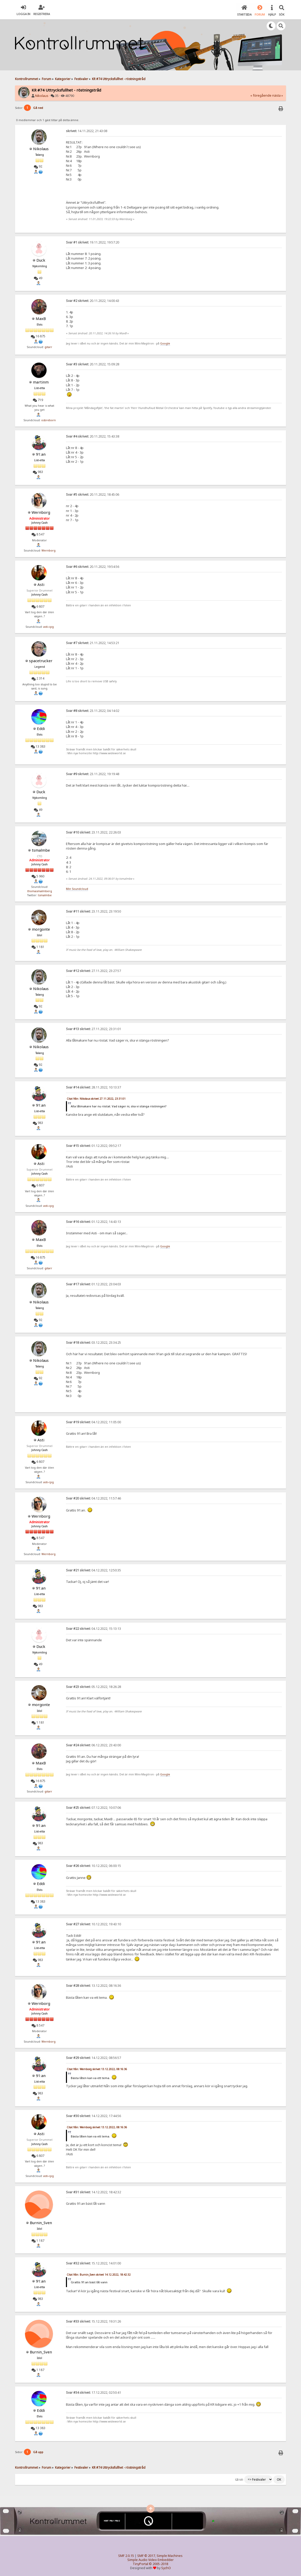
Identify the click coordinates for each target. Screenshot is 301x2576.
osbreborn (48, 419)
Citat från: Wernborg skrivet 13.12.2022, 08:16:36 (97, 2068)
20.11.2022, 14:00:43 (92, 300)
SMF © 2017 (146, 2555)
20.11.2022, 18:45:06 (92, 494)
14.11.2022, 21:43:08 (86, 130)
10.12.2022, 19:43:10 (93, 1923)
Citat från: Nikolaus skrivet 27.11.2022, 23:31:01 (96, 1098)
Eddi (41, 727)
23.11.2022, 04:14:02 (92, 710)
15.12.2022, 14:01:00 (93, 2263)
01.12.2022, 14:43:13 (93, 1221)
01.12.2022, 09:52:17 (93, 1145)
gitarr (48, 346)
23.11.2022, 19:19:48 (92, 773)
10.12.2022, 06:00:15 (93, 1865)
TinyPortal (140, 2563)
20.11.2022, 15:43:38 (92, 436)
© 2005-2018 (158, 2563)
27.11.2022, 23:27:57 (93, 970)
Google (165, 343)
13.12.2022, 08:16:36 (93, 1985)
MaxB (41, 318)
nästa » (277, 95)
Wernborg (41, 512)
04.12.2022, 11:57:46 (93, 1498)
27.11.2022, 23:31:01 (93, 1029)
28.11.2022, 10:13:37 (93, 1087)
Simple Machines (170, 2555)
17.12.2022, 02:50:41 (93, 2392)
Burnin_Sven (41, 2222)
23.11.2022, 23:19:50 (93, 911)
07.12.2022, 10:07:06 (93, 1807)
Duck (40, 259)
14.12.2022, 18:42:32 (93, 2191)
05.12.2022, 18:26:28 (93, 1686)
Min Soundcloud (77, 888)
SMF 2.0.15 (126, 2555)
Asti (40, 583)
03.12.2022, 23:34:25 (93, 1342)
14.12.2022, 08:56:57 (93, 2057)
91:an (41, 453)
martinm (41, 381)
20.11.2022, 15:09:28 (92, 364)
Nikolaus (41, 95)
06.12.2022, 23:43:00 (93, 1744)
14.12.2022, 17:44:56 (93, 2115)
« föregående (260, 95)
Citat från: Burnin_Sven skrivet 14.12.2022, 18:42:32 (99, 2274)
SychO (166, 2567)
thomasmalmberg (39, 890)
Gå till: (239, 2479)
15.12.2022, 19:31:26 (93, 2321)
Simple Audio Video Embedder (150, 2559)
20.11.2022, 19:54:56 (92, 566)
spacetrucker (40, 660)
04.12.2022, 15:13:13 (93, 1628)
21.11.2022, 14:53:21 (92, 642)
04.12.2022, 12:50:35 (93, 1570)
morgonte (41, 928)
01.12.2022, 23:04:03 (93, 1283)
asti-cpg (48, 626)
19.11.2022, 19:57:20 (92, 242)
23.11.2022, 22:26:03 (93, 832)
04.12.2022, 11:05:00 (93, 1421)
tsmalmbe (41, 849)
